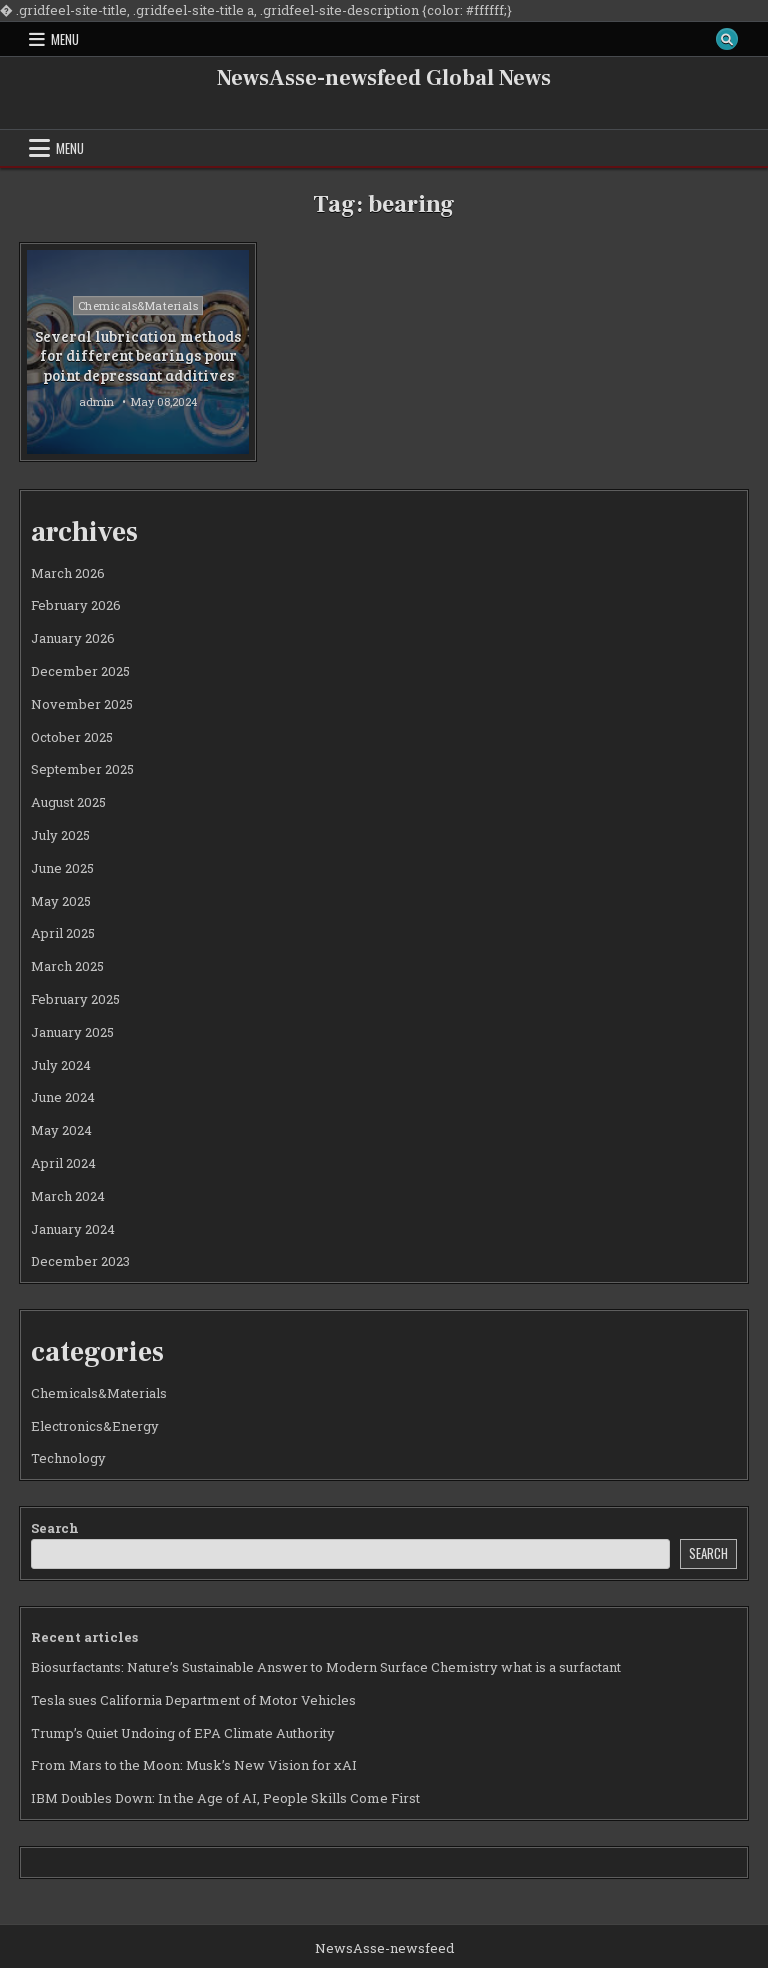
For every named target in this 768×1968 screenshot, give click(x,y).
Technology (68, 1458)
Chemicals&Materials (138, 305)
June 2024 (63, 1097)
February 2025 (75, 999)
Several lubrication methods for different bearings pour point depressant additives (138, 355)
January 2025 (72, 1032)
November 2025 (82, 704)
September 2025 (82, 769)
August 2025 (68, 802)
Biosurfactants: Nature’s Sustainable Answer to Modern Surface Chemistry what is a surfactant (326, 1667)
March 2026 (68, 573)
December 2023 (80, 1261)
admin (96, 401)
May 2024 (61, 1130)
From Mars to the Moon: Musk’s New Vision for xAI (194, 1765)
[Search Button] (727, 39)
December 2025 (80, 671)
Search (55, 1528)
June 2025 (62, 868)
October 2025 (72, 737)
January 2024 (73, 1229)
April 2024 (63, 1163)
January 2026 (73, 638)
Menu (65, 39)
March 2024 (68, 1196)
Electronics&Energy (95, 1426)
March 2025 (67, 966)
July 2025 (60, 835)
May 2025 (61, 901)
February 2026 (76, 605)
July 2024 (61, 1065)
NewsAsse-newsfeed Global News (384, 78)
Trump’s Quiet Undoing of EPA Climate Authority (183, 1733)
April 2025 (63, 933)
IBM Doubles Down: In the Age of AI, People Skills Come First (225, 1798)
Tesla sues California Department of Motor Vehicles (193, 1700)
